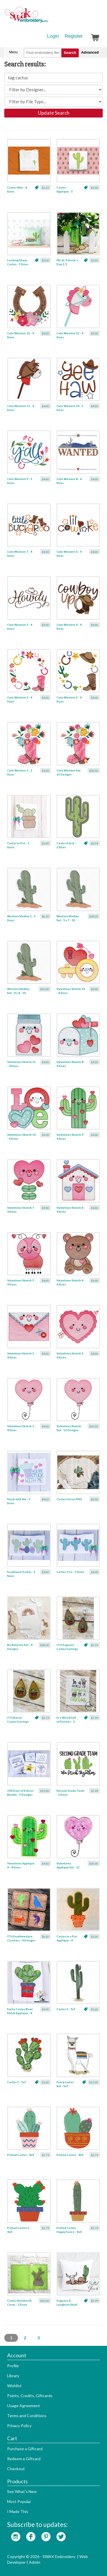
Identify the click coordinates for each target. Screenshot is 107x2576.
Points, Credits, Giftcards (30, 2395)
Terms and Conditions (27, 2415)
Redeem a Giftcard (24, 2458)
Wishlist (14, 2385)
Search (70, 52)
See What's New (22, 2491)
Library (13, 2375)
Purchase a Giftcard (25, 2448)
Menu (13, 52)
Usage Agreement (23, 2405)
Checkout (16, 2468)
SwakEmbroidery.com (47, 17)
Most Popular (19, 2501)
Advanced (90, 52)
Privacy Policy (19, 2425)
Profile (13, 2365)
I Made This (17, 2511)
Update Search (53, 113)
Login (53, 36)
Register (74, 36)
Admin (34, 2562)
